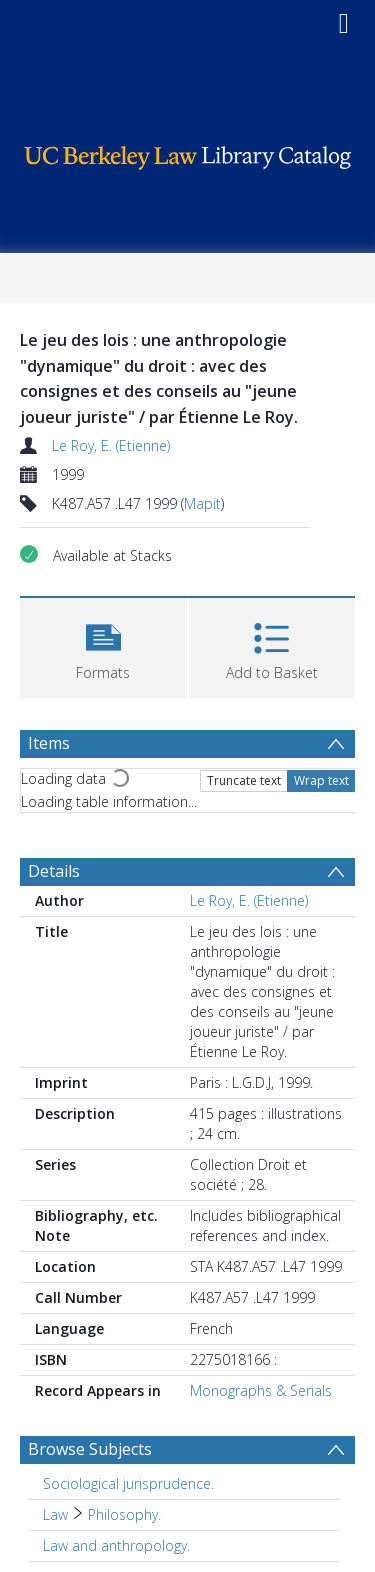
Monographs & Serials (261, 1390)
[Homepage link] (188, 152)
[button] (103, 645)
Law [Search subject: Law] (55, 1514)
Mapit (202, 503)
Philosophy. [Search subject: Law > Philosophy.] (124, 1514)
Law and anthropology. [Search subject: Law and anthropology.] (116, 1545)
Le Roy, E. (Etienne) (111, 445)
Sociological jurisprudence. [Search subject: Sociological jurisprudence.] (128, 1483)
